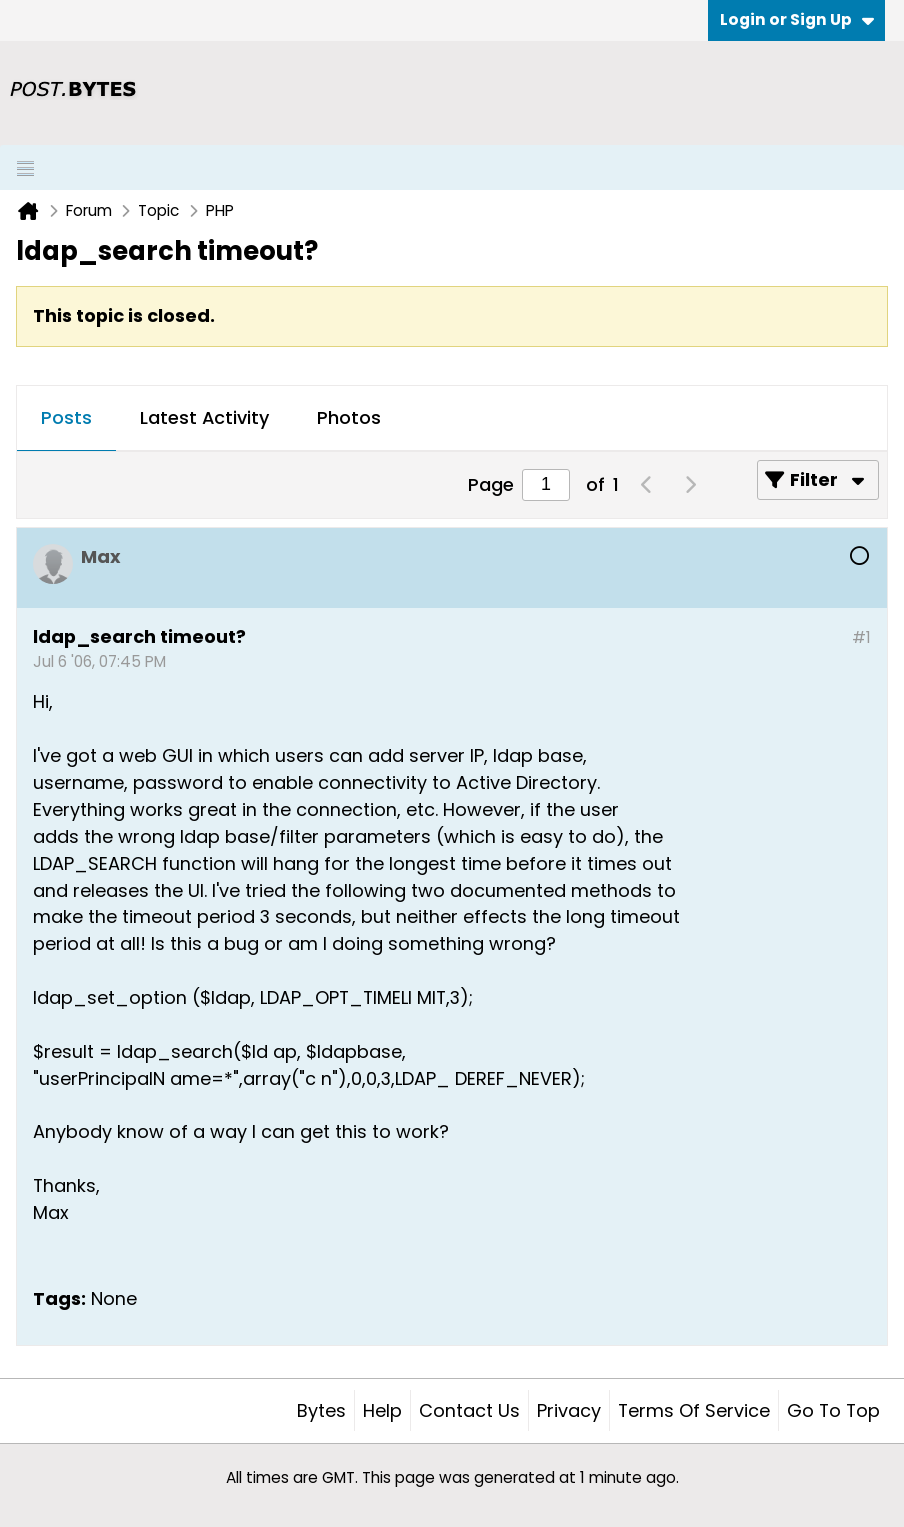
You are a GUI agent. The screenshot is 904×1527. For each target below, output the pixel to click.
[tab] (66, 419)
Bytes (321, 1410)
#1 (861, 637)
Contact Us (469, 1410)
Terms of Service (694, 1410)
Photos (349, 417)
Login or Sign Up (797, 19)
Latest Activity (204, 417)
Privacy (569, 1410)
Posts (66, 417)
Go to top (833, 1410)
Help (382, 1410)
